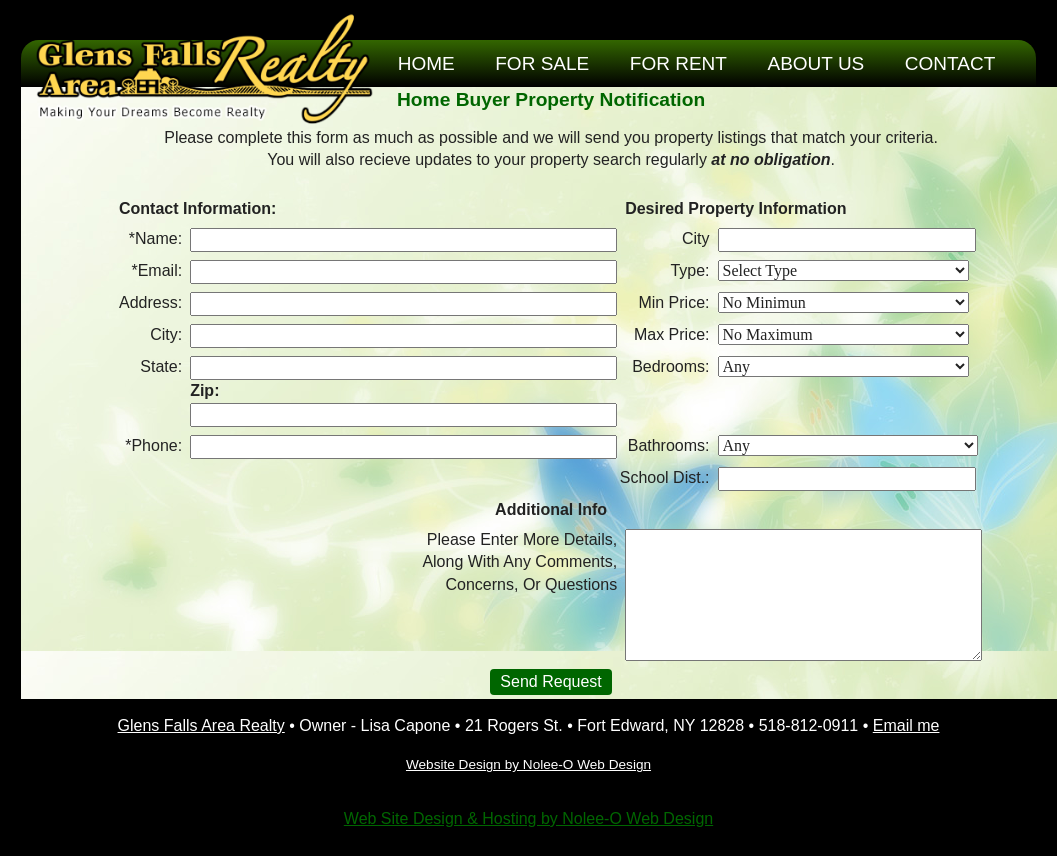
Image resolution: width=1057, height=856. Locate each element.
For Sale (542, 63)
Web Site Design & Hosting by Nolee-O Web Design (528, 818)
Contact (950, 63)
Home (426, 63)
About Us (816, 63)
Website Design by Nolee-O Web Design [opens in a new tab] (528, 764)
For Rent (678, 63)
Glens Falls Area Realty (201, 725)
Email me (906, 725)
